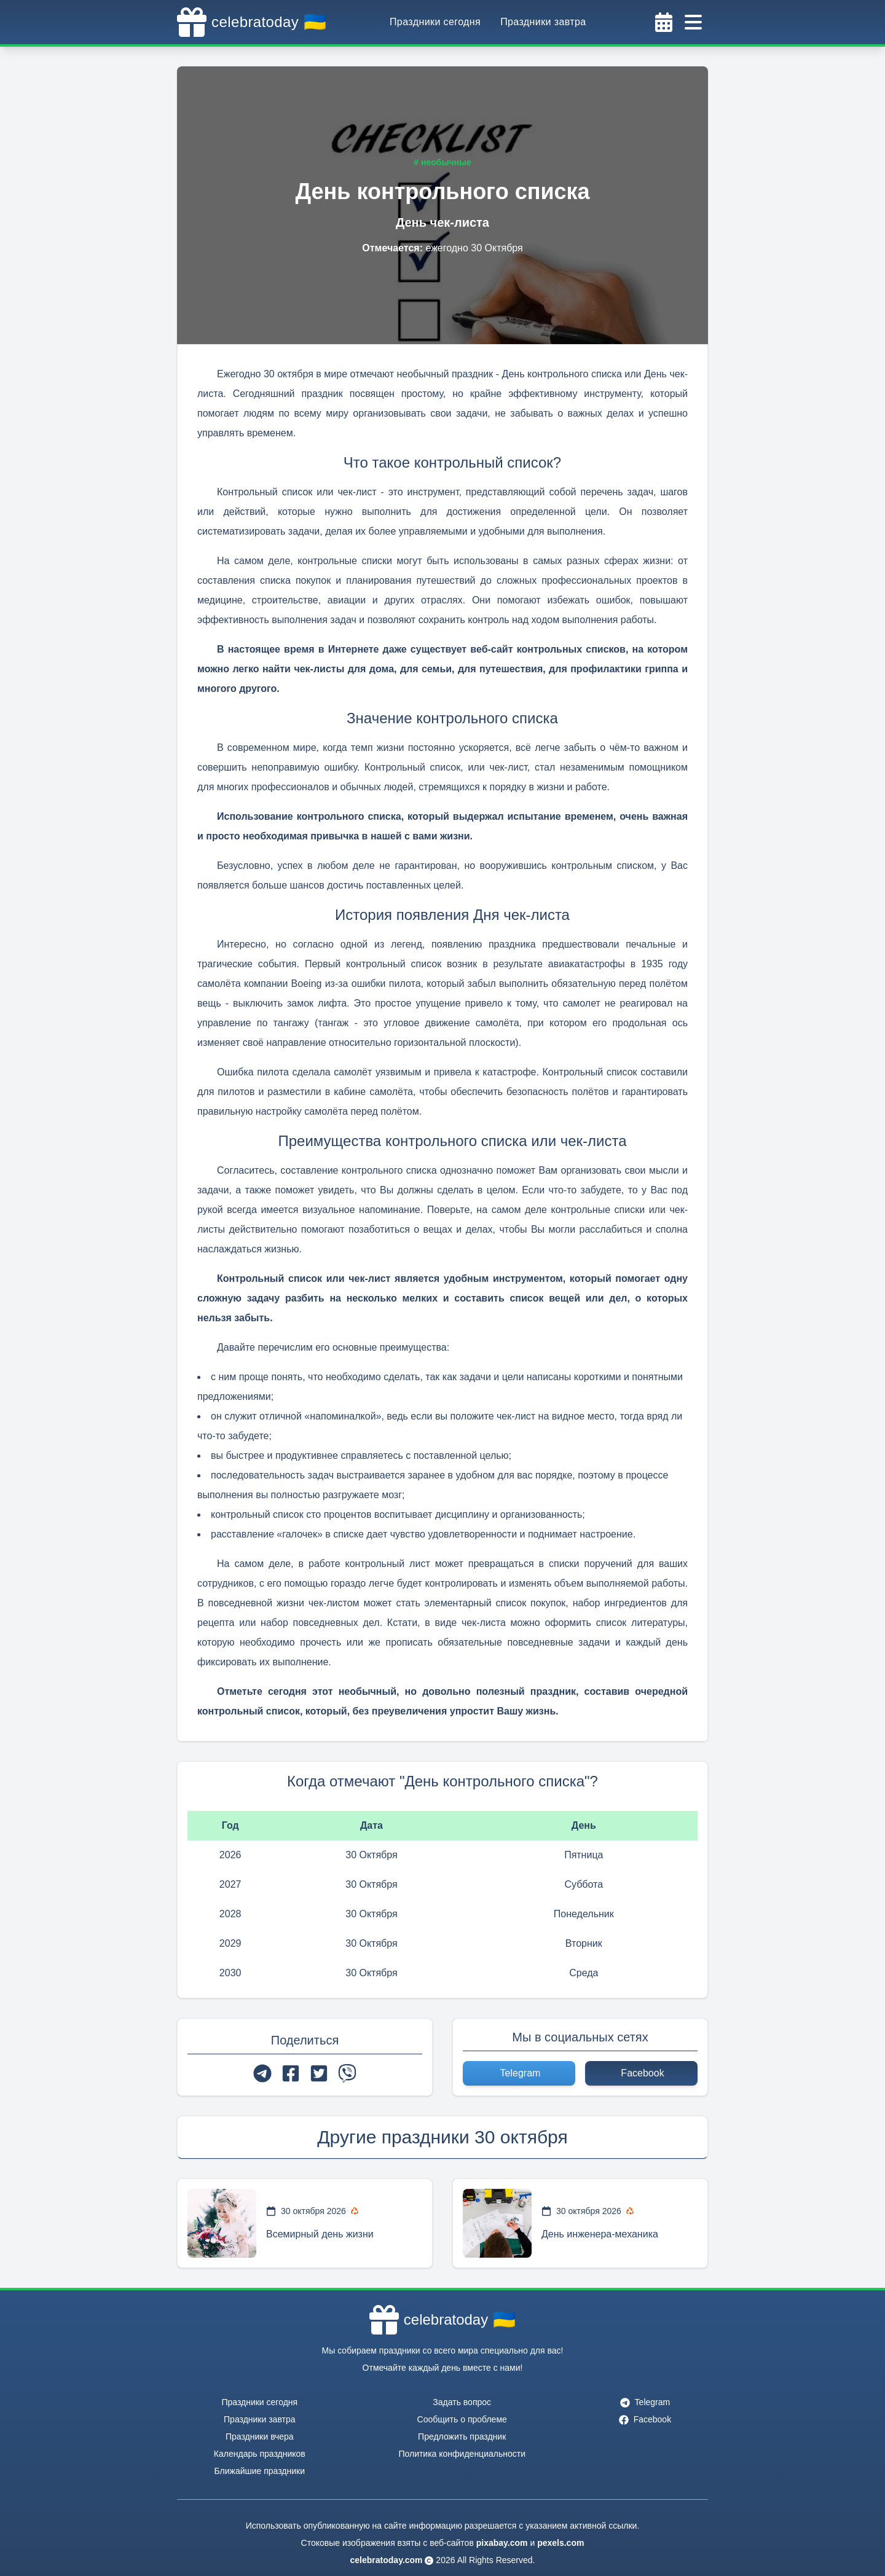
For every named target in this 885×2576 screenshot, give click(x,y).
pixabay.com (502, 2543)
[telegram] (262, 2073)
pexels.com (560, 2543)
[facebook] (290, 2073)
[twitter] (319, 2073)
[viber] (347, 2073)
